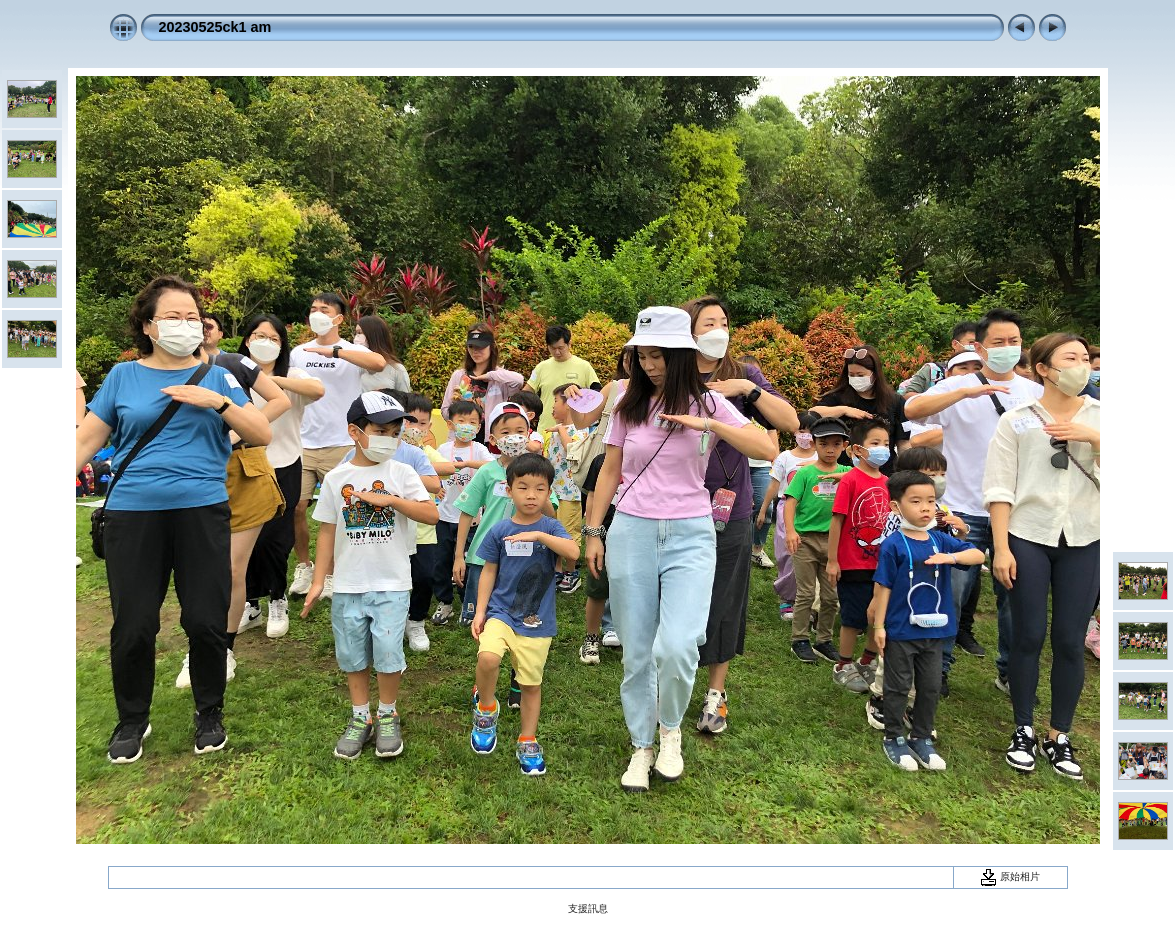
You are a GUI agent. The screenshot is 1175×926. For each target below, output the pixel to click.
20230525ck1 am (215, 27)
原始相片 (1010, 876)
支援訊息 (588, 908)
